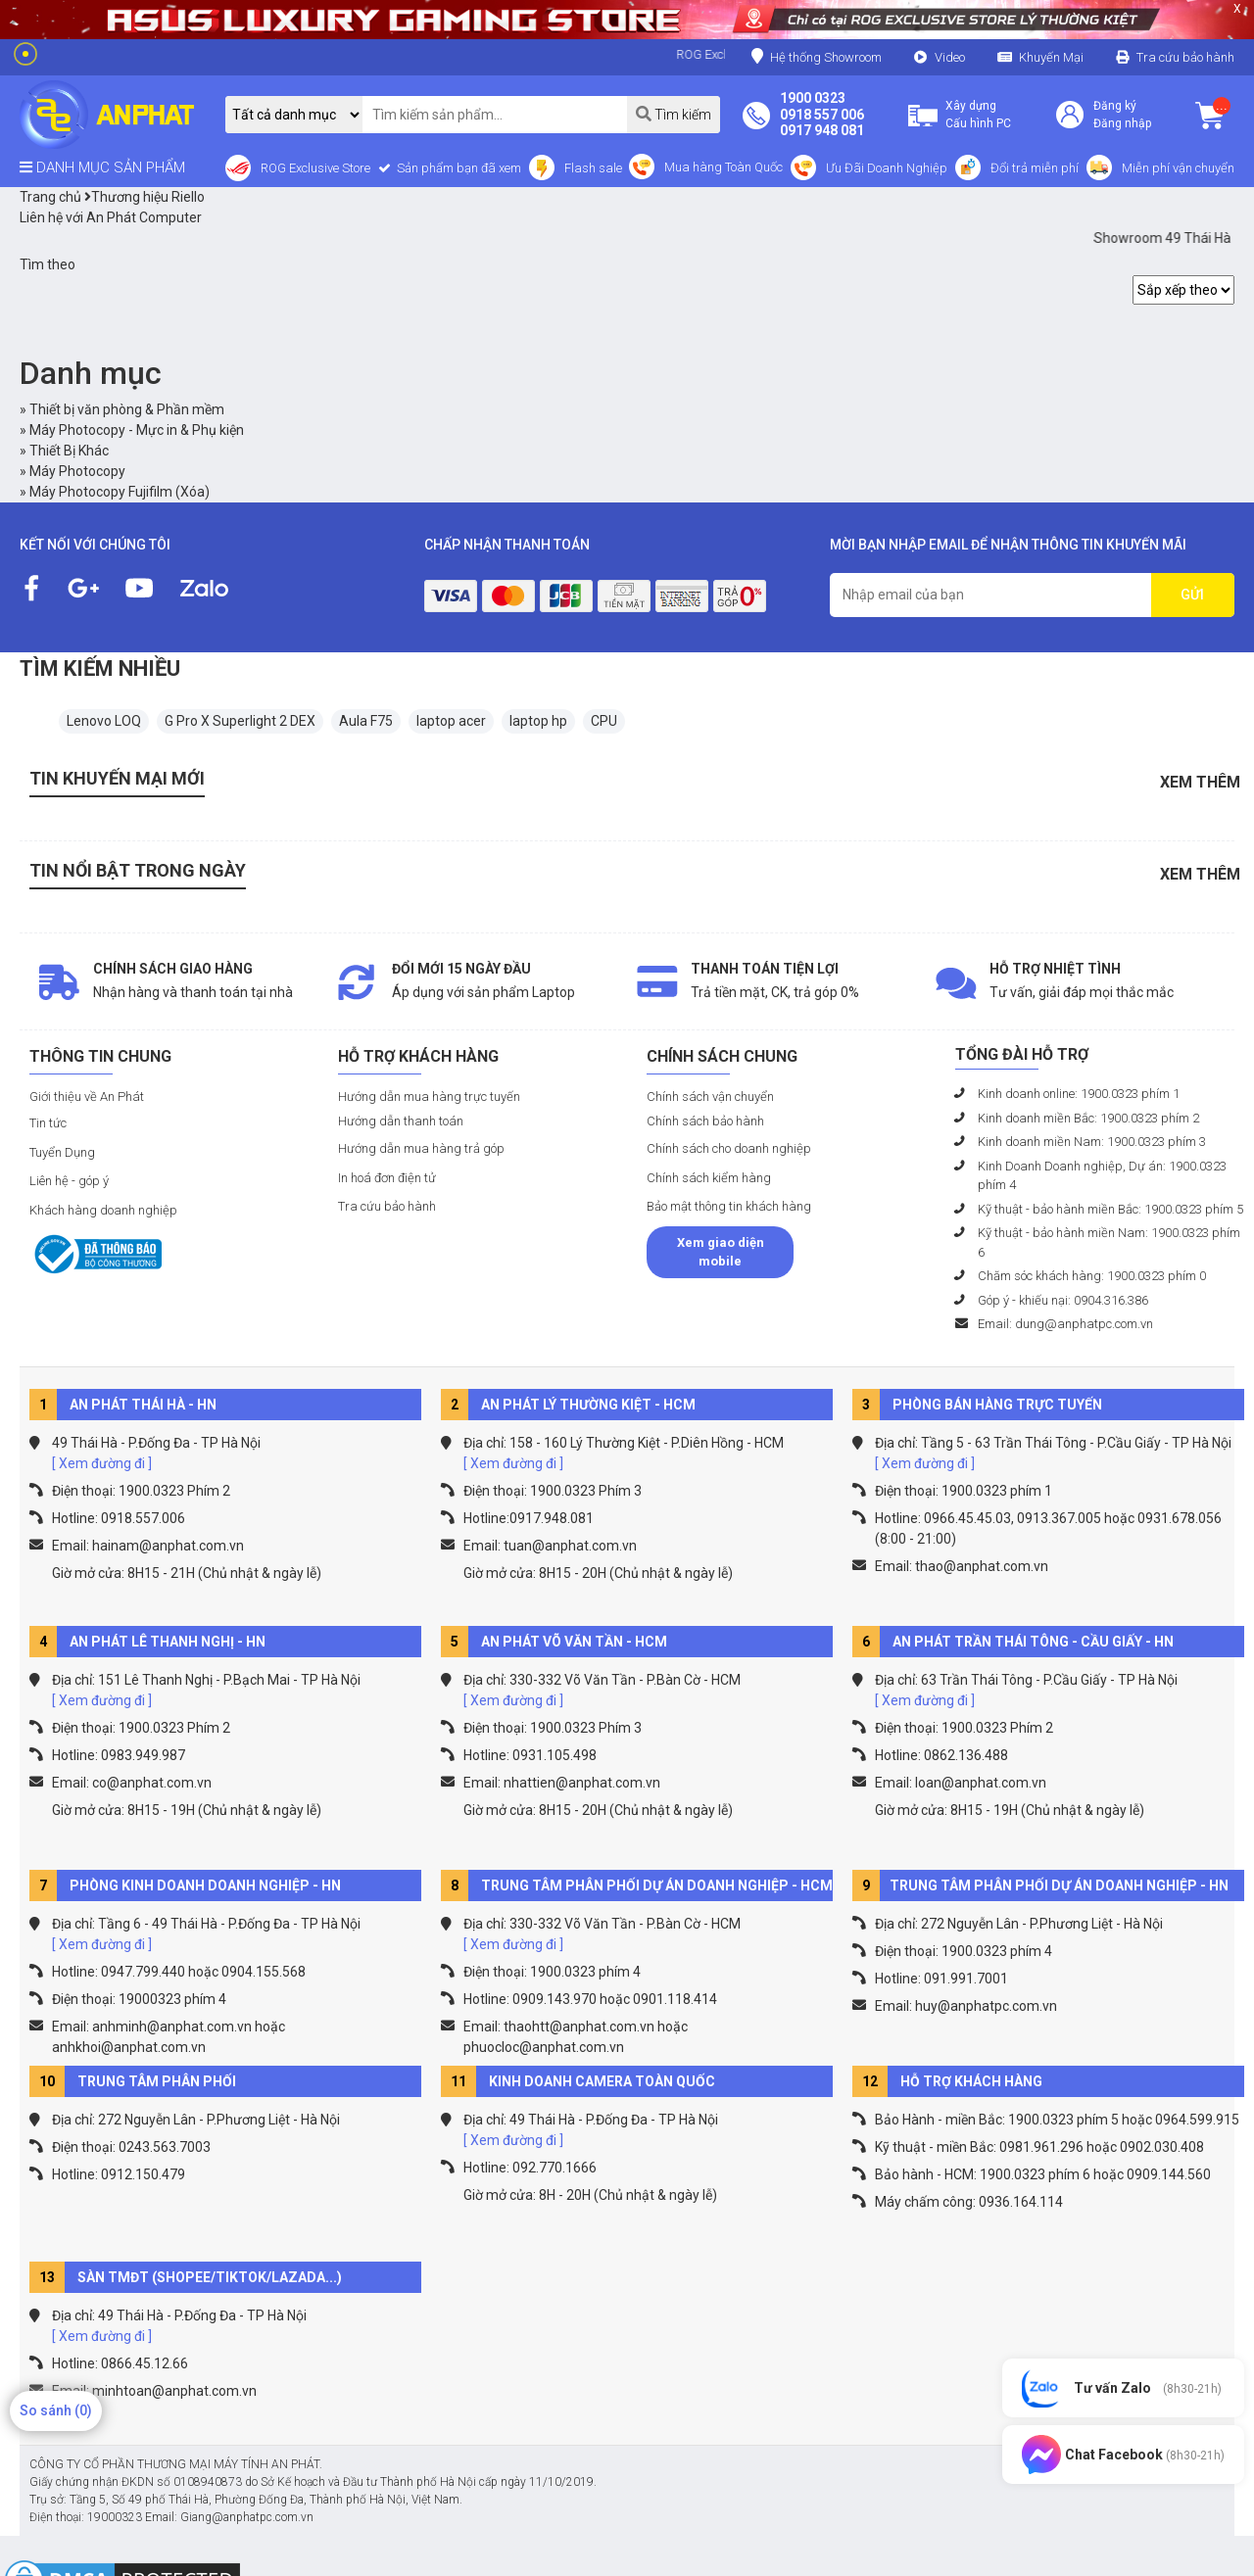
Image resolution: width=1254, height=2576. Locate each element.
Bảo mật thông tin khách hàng (729, 1206)
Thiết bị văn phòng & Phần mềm (126, 409)
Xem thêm (1200, 782)
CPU (604, 721)
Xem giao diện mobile (720, 1252)
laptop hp (538, 721)
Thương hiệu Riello (144, 197)
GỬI (1192, 594)
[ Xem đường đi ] (102, 1463)
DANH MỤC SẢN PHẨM (102, 167)
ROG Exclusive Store (315, 168)
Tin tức (48, 1123)
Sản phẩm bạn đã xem (457, 168)
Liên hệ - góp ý (69, 1180)
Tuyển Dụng (62, 1152)
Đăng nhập (1122, 123)
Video (950, 57)
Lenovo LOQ (104, 721)
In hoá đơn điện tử (387, 1177)
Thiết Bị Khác (69, 450)
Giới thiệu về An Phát (86, 1096)
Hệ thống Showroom (816, 56)
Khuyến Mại (1051, 57)
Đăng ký (1114, 106)
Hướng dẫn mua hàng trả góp (421, 1148)
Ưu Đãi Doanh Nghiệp (886, 168)
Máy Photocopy (77, 471)
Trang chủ (50, 197)
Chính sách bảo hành (705, 1121)
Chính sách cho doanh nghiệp (729, 1148)
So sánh (56, 2410)
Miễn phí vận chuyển (1178, 168)
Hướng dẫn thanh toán (400, 1121)
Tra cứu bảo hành (1185, 57)
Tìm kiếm (673, 114)
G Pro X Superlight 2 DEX (240, 721)
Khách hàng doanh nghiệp (103, 1210)
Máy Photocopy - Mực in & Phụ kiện (136, 430)
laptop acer (451, 721)
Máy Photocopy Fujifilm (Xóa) (119, 492)
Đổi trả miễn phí (1034, 168)
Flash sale (593, 168)
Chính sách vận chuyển (710, 1096)
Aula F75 (366, 721)
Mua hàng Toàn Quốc (723, 167)
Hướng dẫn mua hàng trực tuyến (429, 1096)
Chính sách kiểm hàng (709, 1177)
